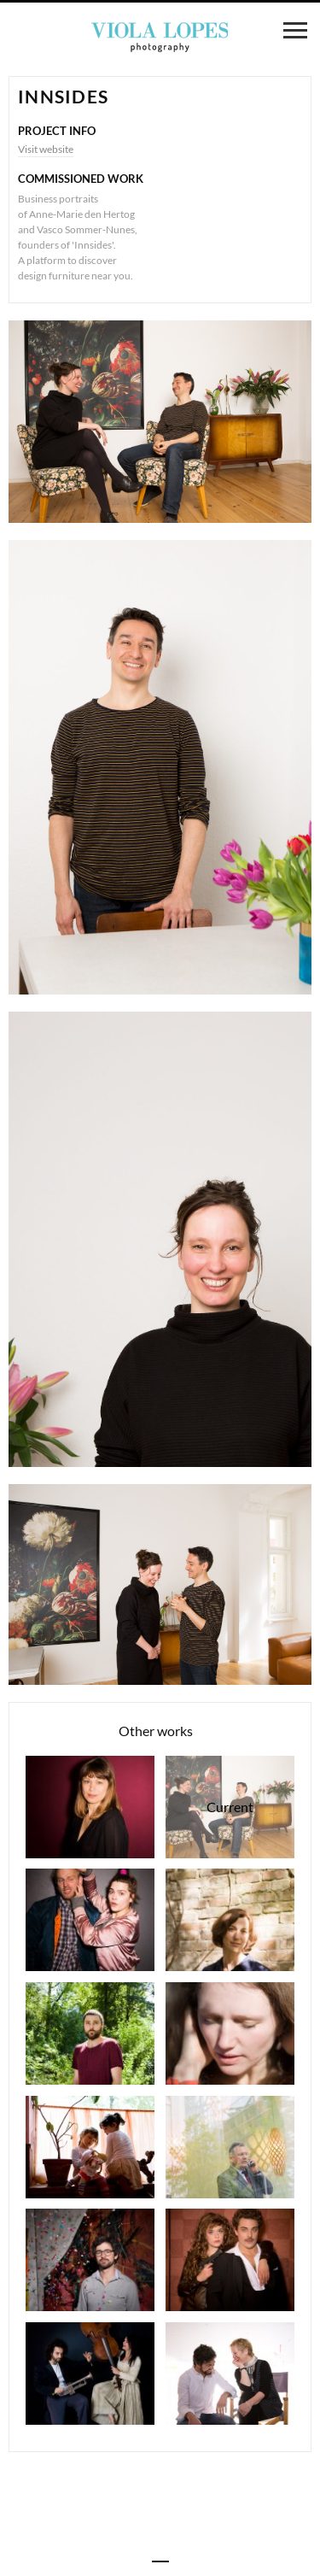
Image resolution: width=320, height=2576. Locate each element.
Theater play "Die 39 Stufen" (230, 2260)
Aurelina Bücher (230, 2033)
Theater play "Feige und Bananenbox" (90, 1920)
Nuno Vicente (90, 2033)
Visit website (45, 149)
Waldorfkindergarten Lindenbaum (90, 2147)
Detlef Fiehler (230, 2147)
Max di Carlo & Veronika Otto (90, 2373)
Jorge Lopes (90, 2260)
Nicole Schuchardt (90, 1807)
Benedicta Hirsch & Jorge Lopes (230, 2373)
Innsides (230, 1807)
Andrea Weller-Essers (230, 1920)
